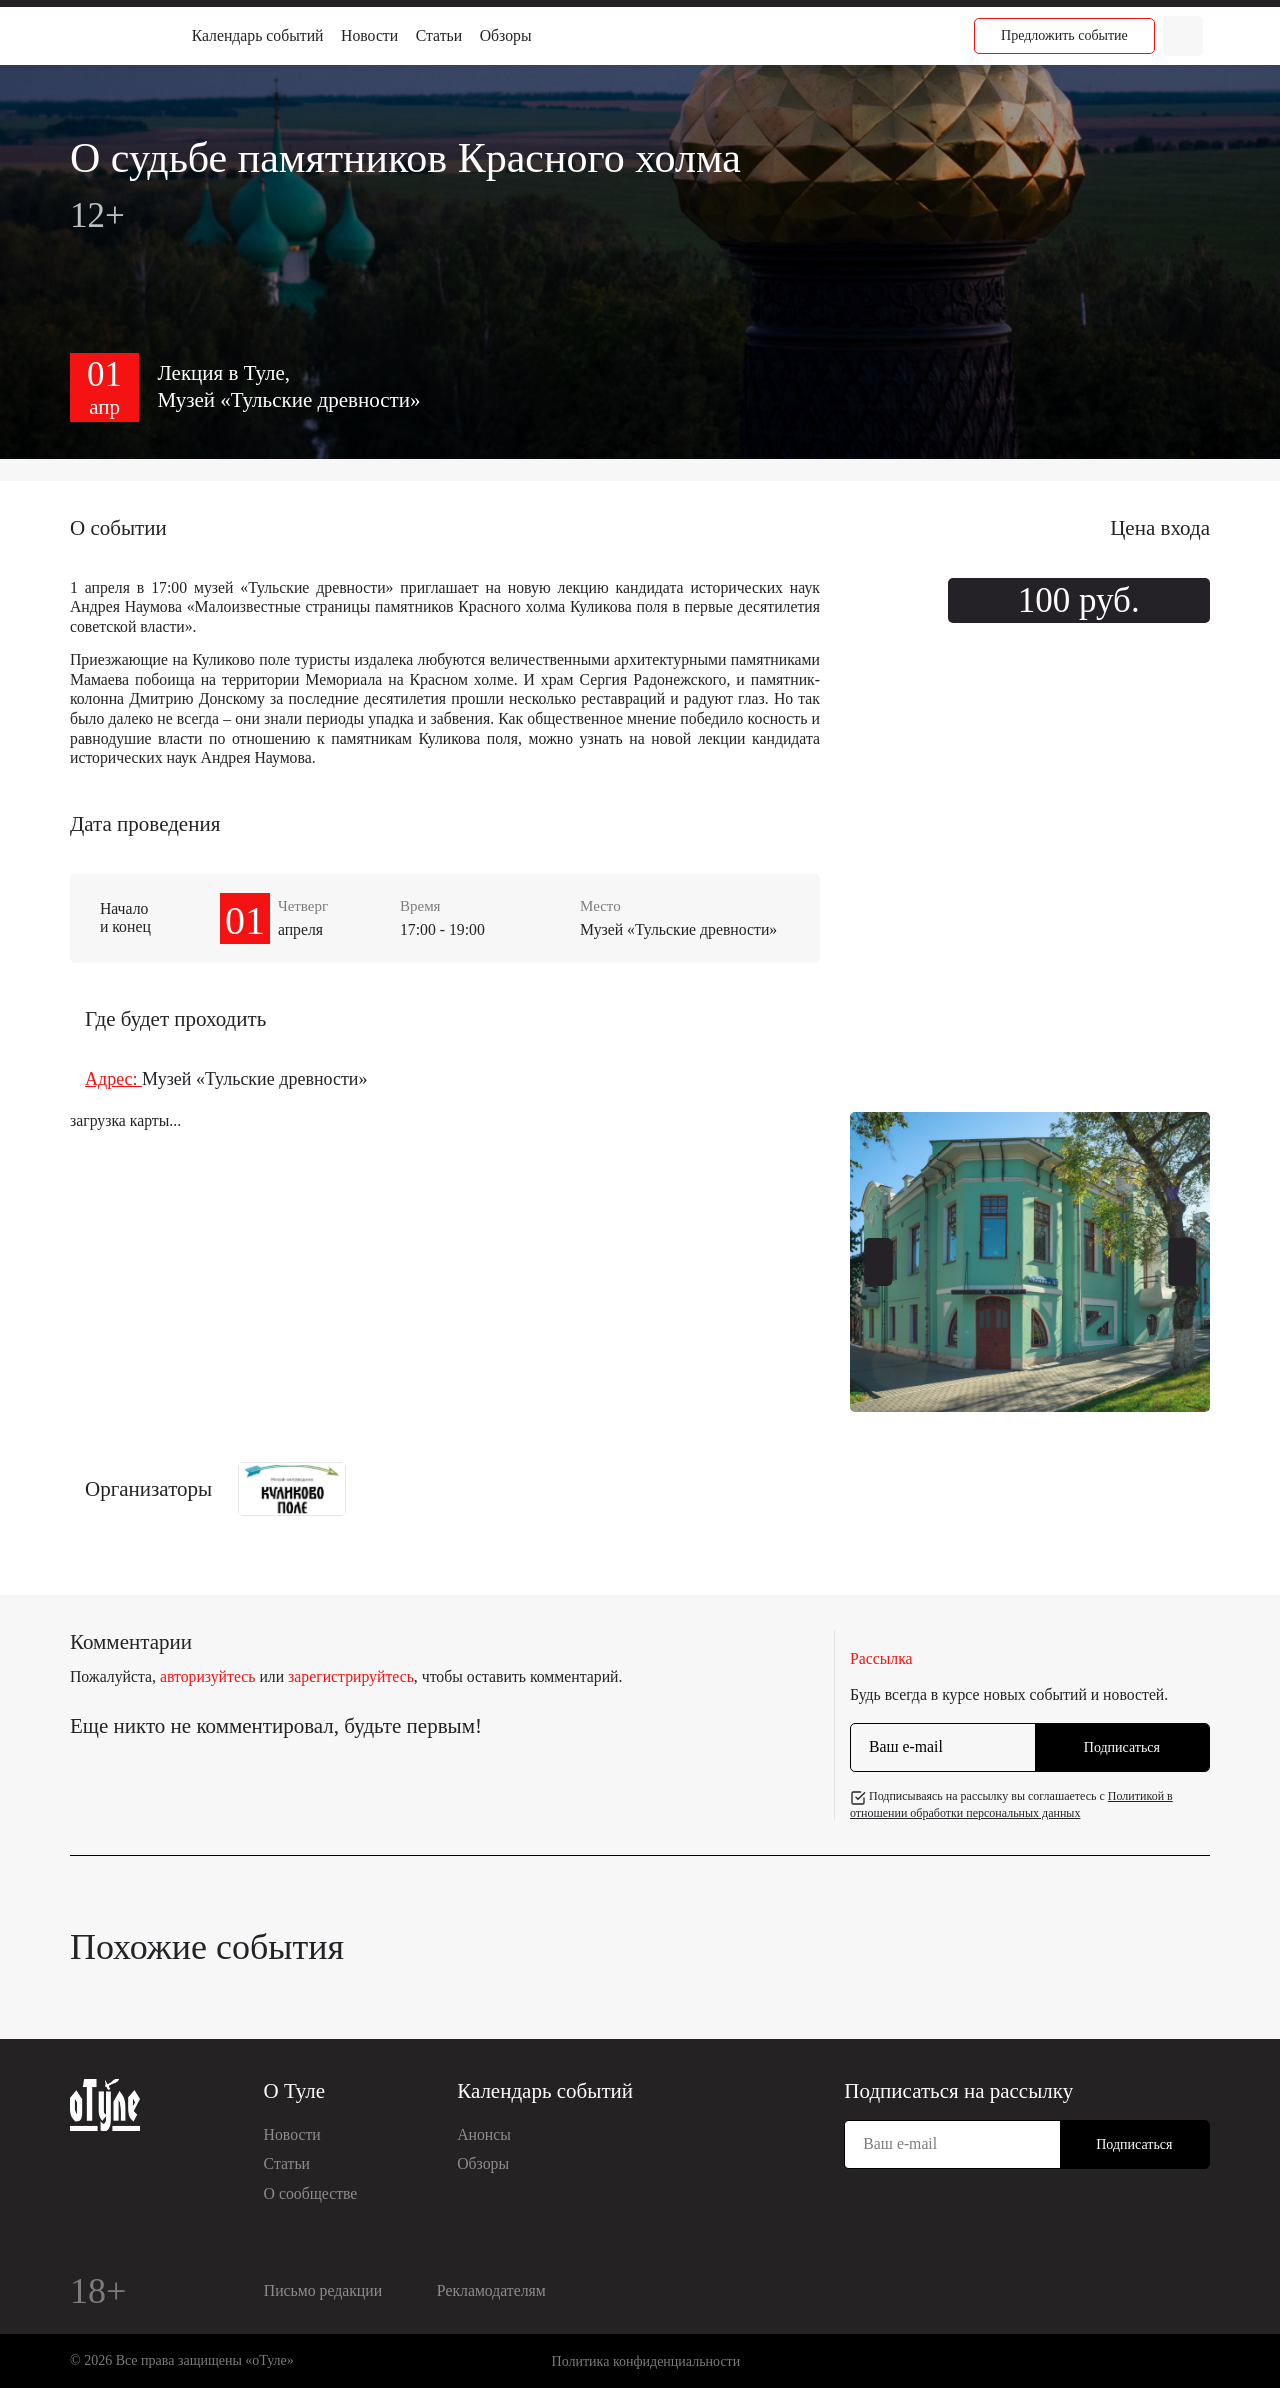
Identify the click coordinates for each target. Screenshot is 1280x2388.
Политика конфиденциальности (646, 2361)
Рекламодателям (491, 2290)
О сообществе (311, 2193)
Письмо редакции (323, 2290)
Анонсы (484, 2134)
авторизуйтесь (208, 1676)
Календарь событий (258, 35)
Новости (369, 35)
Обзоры (506, 35)
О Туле (295, 2091)
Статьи (439, 35)
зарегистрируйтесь (351, 1676)
